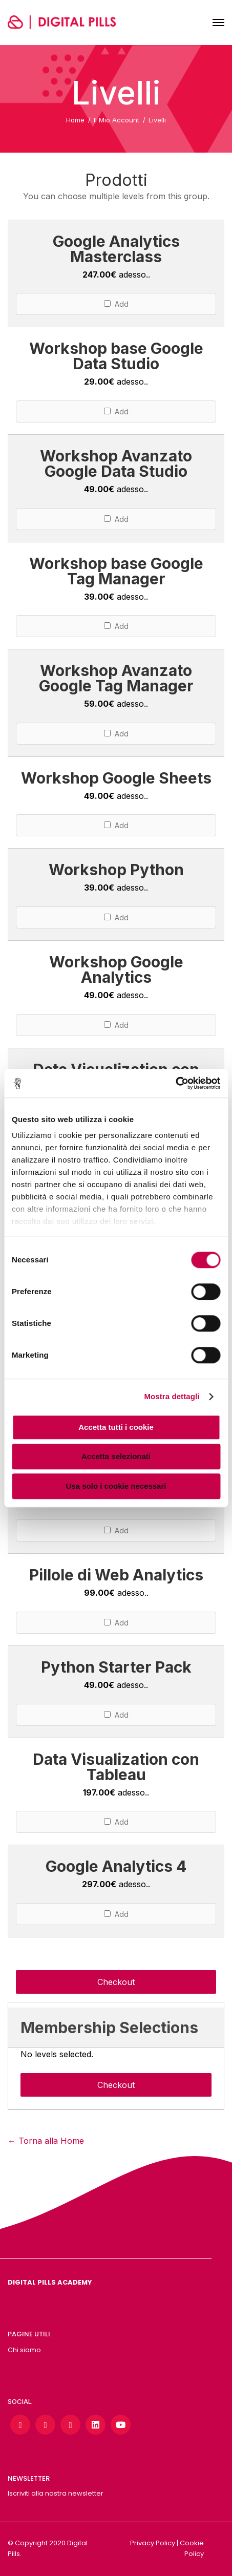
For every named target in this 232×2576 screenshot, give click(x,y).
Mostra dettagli (171, 1396)
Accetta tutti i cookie (116, 1427)
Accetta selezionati (116, 1456)
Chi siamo (24, 2350)
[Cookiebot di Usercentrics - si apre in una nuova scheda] (175, 1083)
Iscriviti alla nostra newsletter (55, 2493)
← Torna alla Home (46, 2141)
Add (116, 304)
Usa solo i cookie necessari (116, 1486)
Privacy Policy (152, 2543)
